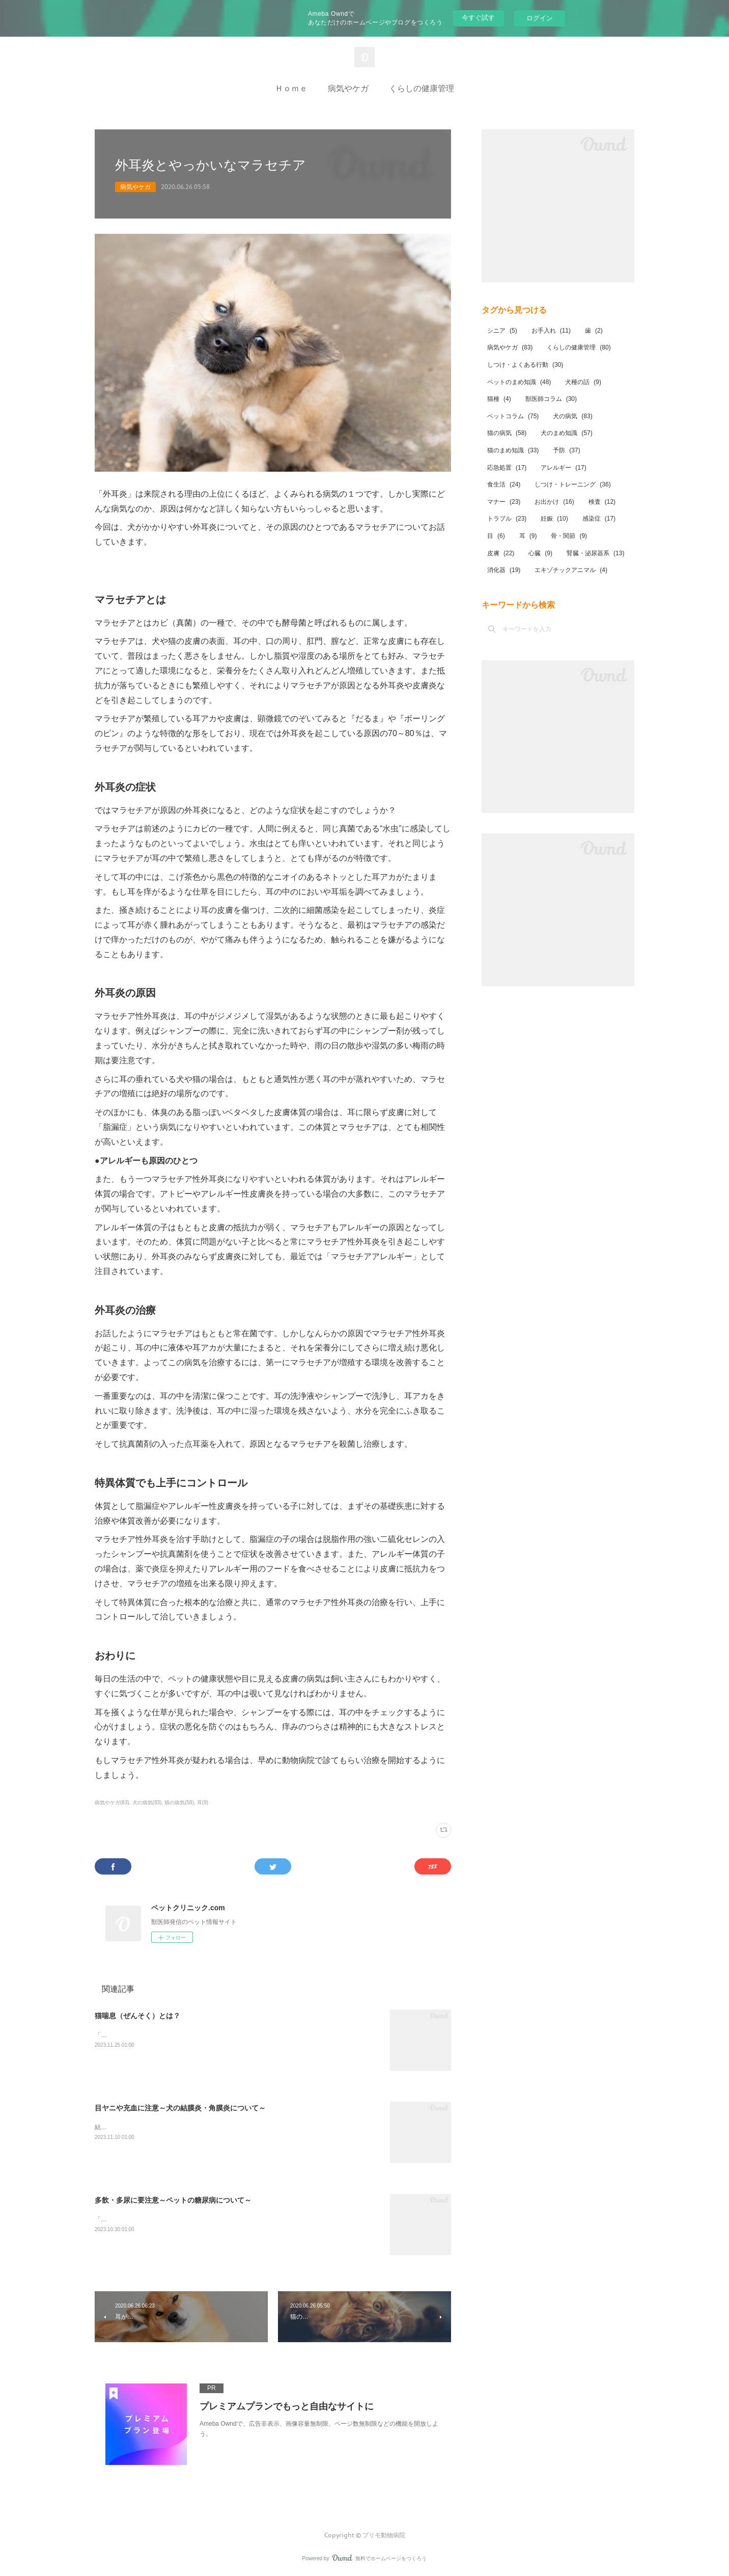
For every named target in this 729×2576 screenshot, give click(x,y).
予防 (566, 450)
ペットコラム (513, 416)
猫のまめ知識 (513, 450)
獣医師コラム (551, 398)
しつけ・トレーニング (572, 484)
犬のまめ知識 (566, 433)
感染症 (598, 518)
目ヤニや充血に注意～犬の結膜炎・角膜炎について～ (180, 2108)
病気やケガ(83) (112, 1802)
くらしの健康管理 (421, 88)
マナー (503, 501)
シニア (502, 330)
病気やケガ (348, 88)
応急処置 (506, 467)
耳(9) (202, 1802)
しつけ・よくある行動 (525, 364)
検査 (601, 501)
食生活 (503, 484)
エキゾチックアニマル (571, 570)
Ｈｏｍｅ (291, 88)
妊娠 (554, 518)
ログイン (539, 18)
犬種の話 (583, 382)
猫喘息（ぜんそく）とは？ (137, 2016)
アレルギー (563, 467)
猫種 (499, 398)
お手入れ (551, 330)
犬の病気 (572, 416)
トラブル (506, 518)
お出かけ (554, 501)
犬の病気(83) (147, 1802)
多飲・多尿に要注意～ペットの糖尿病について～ (173, 2200)
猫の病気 (506, 433)
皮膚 (500, 553)
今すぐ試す (478, 17)
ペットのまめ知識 (519, 382)
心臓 (540, 553)
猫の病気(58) (179, 1802)
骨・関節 (569, 535)
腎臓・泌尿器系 (595, 553)
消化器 (503, 570)
